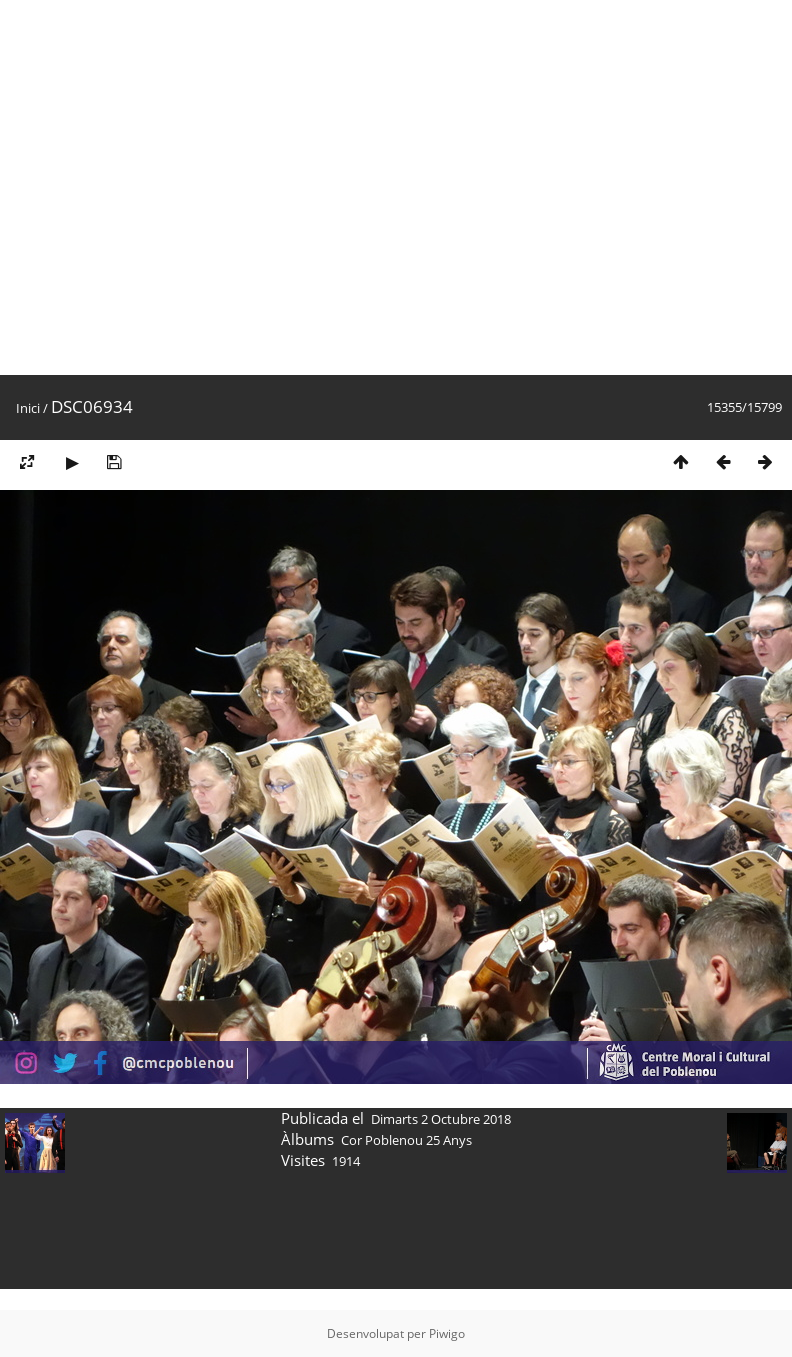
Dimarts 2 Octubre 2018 (441, 1119)
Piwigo (447, 1333)
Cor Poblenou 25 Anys (406, 1140)
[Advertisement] (187, 187)
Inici (28, 408)
